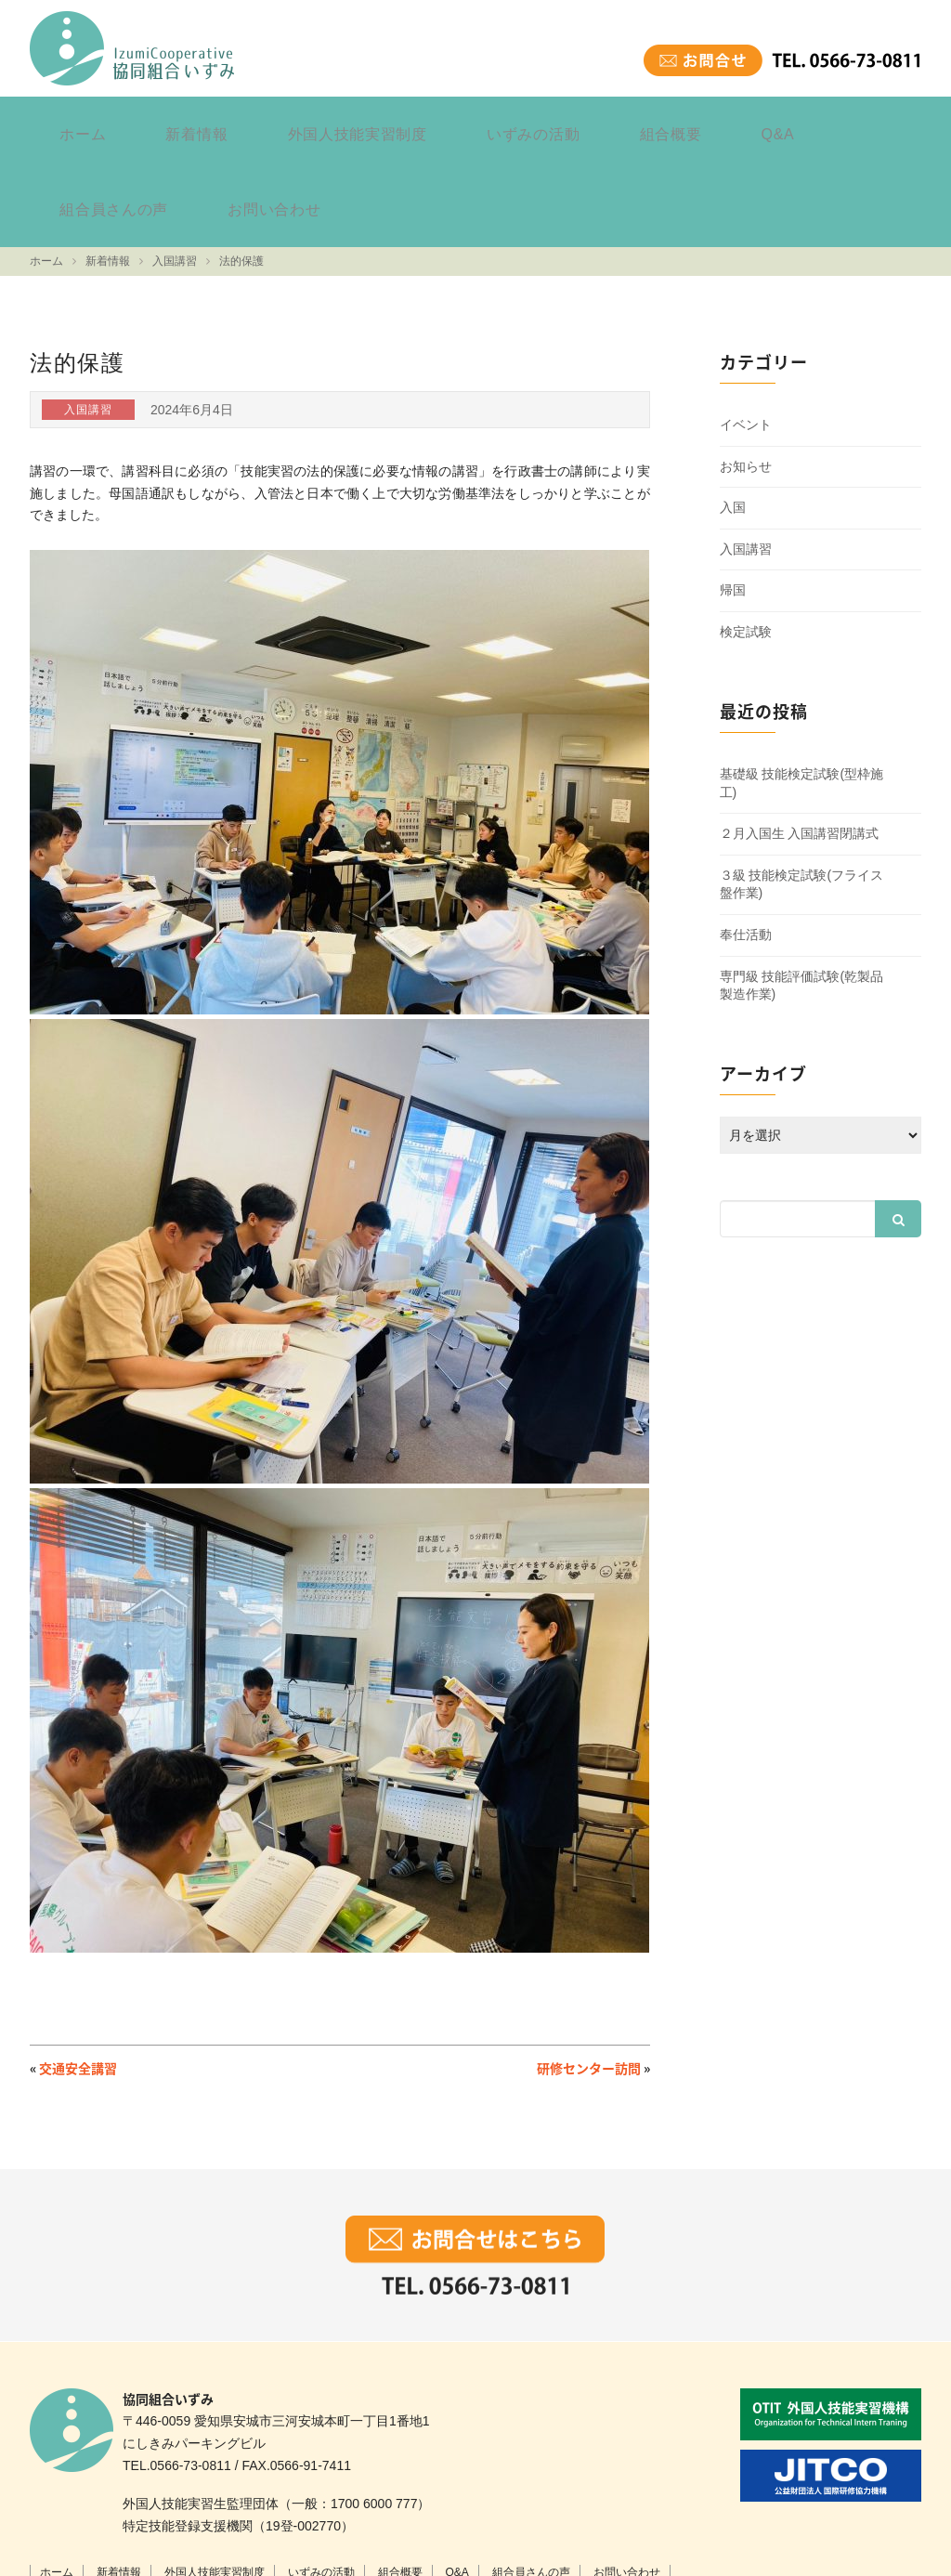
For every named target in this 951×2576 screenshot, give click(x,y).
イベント (746, 329)
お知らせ (746, 370)
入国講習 (746, 454)
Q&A (616, 124)
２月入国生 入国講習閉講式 (799, 738)
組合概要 (537, 124)
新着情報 (154, 124)
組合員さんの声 (717, 124)
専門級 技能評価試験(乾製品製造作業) (802, 890)
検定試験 (746, 537)
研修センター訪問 (589, 1973)
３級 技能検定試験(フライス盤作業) (802, 788)
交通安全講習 (78, 1973)
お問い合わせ (847, 124)
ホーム (68, 124)
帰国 (733, 495)
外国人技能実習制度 (284, 124)
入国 (733, 412)
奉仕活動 (746, 839)
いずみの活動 (429, 124)
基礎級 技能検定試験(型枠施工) (802, 688)
